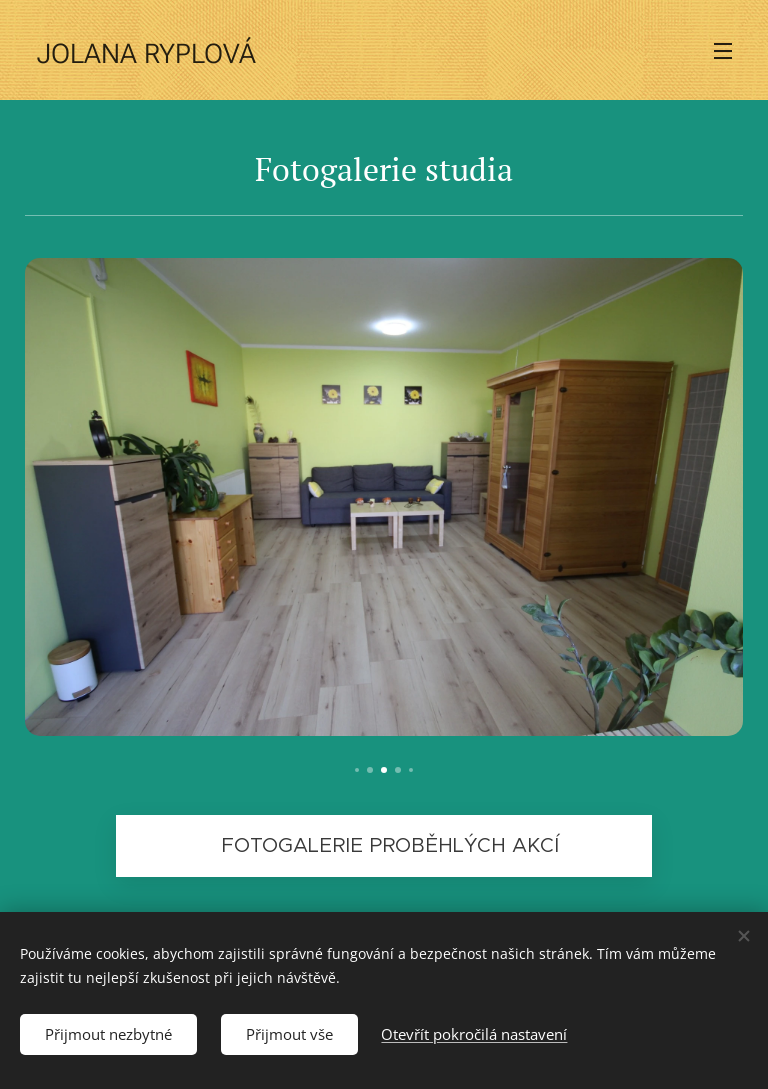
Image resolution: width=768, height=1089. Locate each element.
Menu (723, 51)
